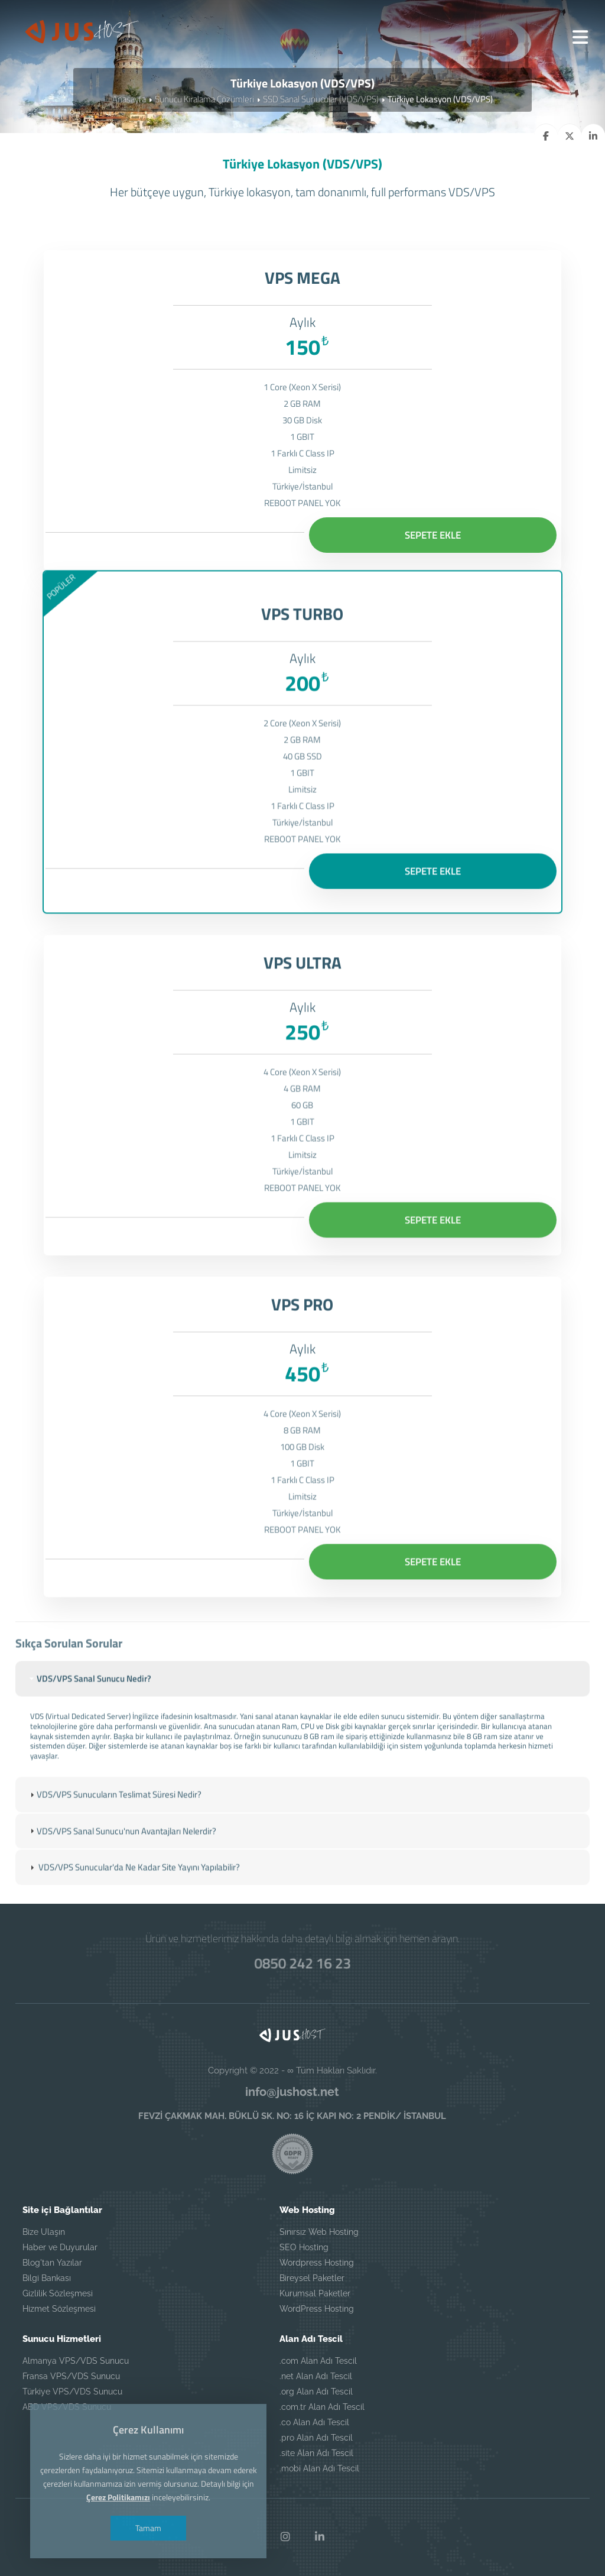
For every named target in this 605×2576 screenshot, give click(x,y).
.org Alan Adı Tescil (316, 2391)
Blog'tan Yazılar (52, 2262)
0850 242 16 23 (302, 1962)
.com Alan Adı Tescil (318, 2361)
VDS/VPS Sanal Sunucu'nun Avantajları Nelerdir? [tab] (121, 1847)
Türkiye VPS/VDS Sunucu (72, 2391)
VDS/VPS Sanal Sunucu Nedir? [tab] (89, 1695)
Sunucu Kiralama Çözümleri (204, 99)
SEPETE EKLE (433, 535)
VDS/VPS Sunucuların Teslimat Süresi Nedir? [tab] (114, 1810)
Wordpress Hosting (316, 2262)
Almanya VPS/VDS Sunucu (75, 2361)
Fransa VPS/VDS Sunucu (71, 2376)
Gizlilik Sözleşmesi (57, 2293)
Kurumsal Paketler (314, 2293)
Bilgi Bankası (46, 2278)
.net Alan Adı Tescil (315, 2376)
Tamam (148, 2528)
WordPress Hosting (316, 2308)
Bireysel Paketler (311, 2278)
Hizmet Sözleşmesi (59, 2308)
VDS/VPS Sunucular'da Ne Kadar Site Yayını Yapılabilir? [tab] (133, 1883)
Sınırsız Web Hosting (319, 2232)
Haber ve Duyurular (59, 2247)
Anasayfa (129, 99)
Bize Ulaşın (43, 2232)
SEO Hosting (303, 2247)
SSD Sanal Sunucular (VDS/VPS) (321, 99)
